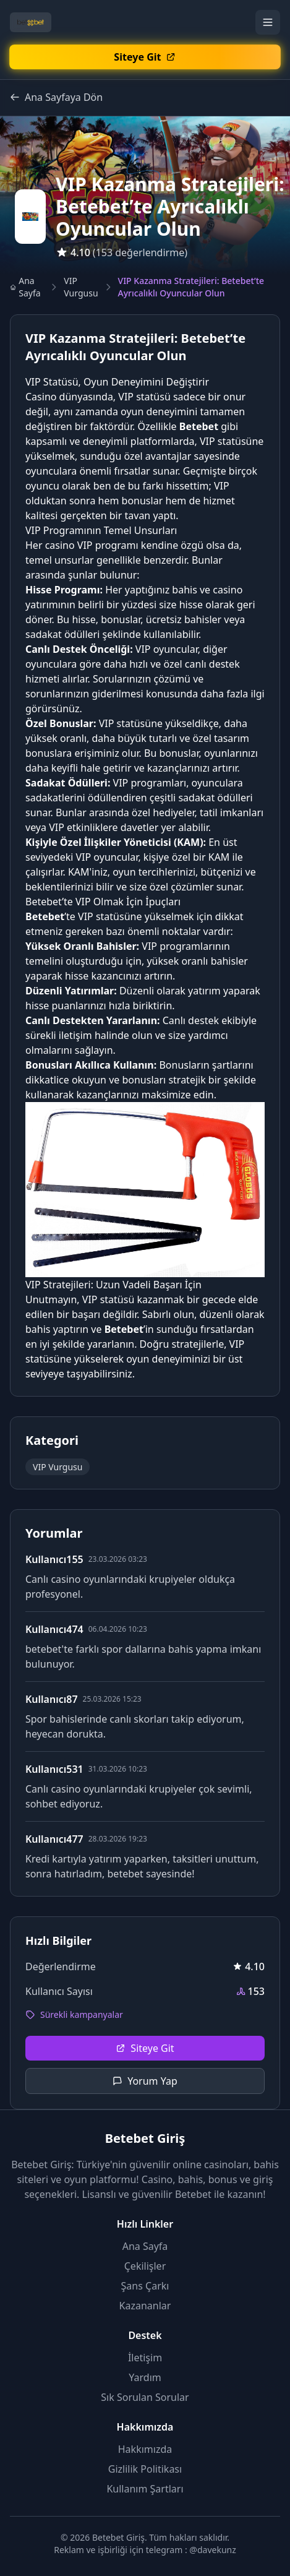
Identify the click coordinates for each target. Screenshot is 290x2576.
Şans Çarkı (145, 2286)
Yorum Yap (145, 2081)
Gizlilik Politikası (145, 2469)
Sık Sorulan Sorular (145, 2397)
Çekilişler (145, 2266)
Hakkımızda (145, 2449)
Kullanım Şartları (144, 2489)
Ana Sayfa (25, 287)
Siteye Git (145, 2048)
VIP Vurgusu (81, 287)
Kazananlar (145, 2305)
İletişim (145, 2357)
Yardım (145, 2377)
